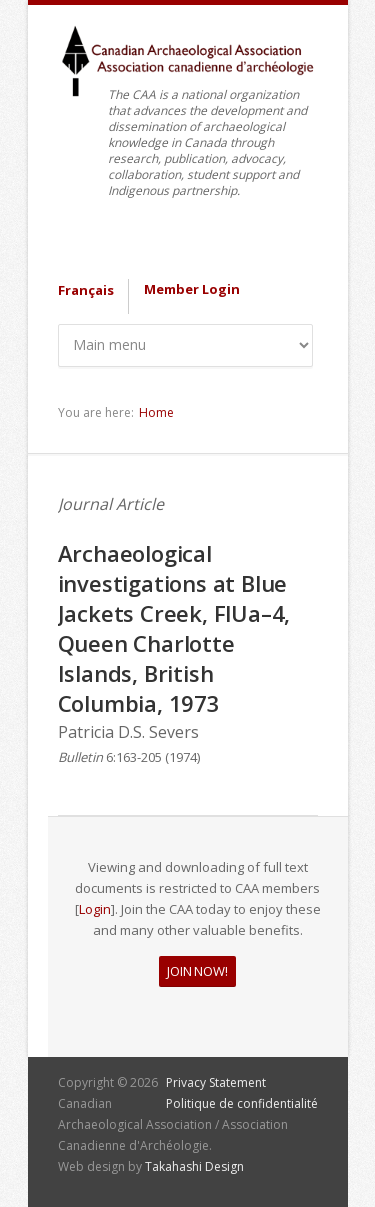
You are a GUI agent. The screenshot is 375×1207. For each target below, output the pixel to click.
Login (95, 909)
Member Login (192, 289)
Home (156, 412)
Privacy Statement (216, 1082)
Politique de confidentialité (242, 1103)
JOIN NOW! (197, 971)
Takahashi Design (194, 1166)
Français (86, 290)
